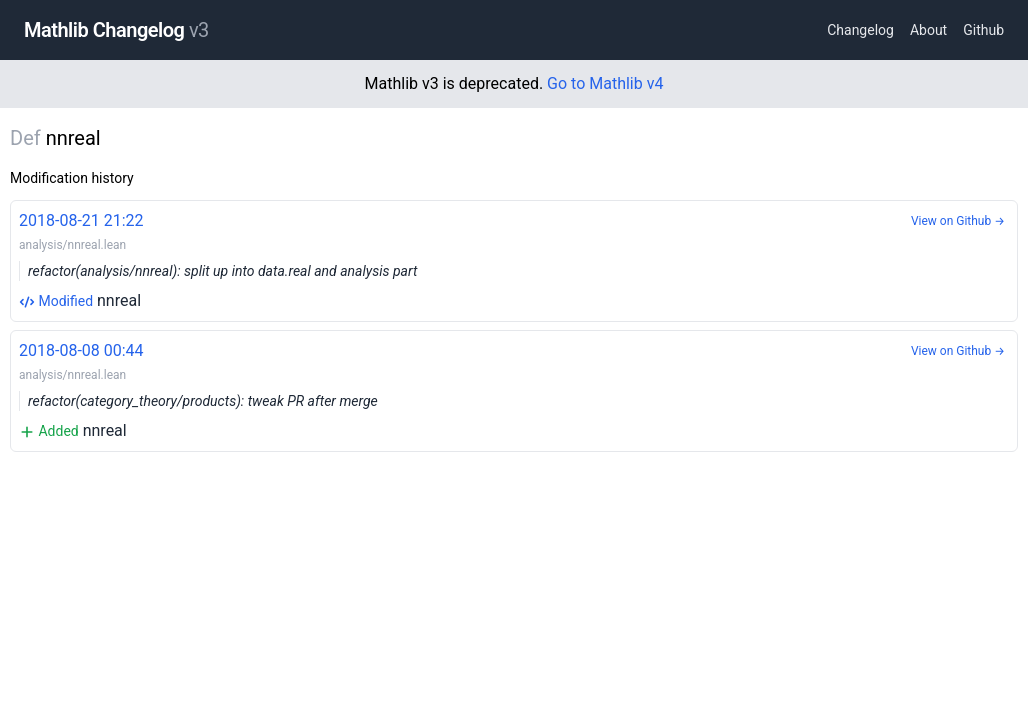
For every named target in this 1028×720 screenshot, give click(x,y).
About (928, 30)
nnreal (514, 259)
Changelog (860, 30)
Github (983, 30)
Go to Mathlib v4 (605, 83)
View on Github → (958, 221)
